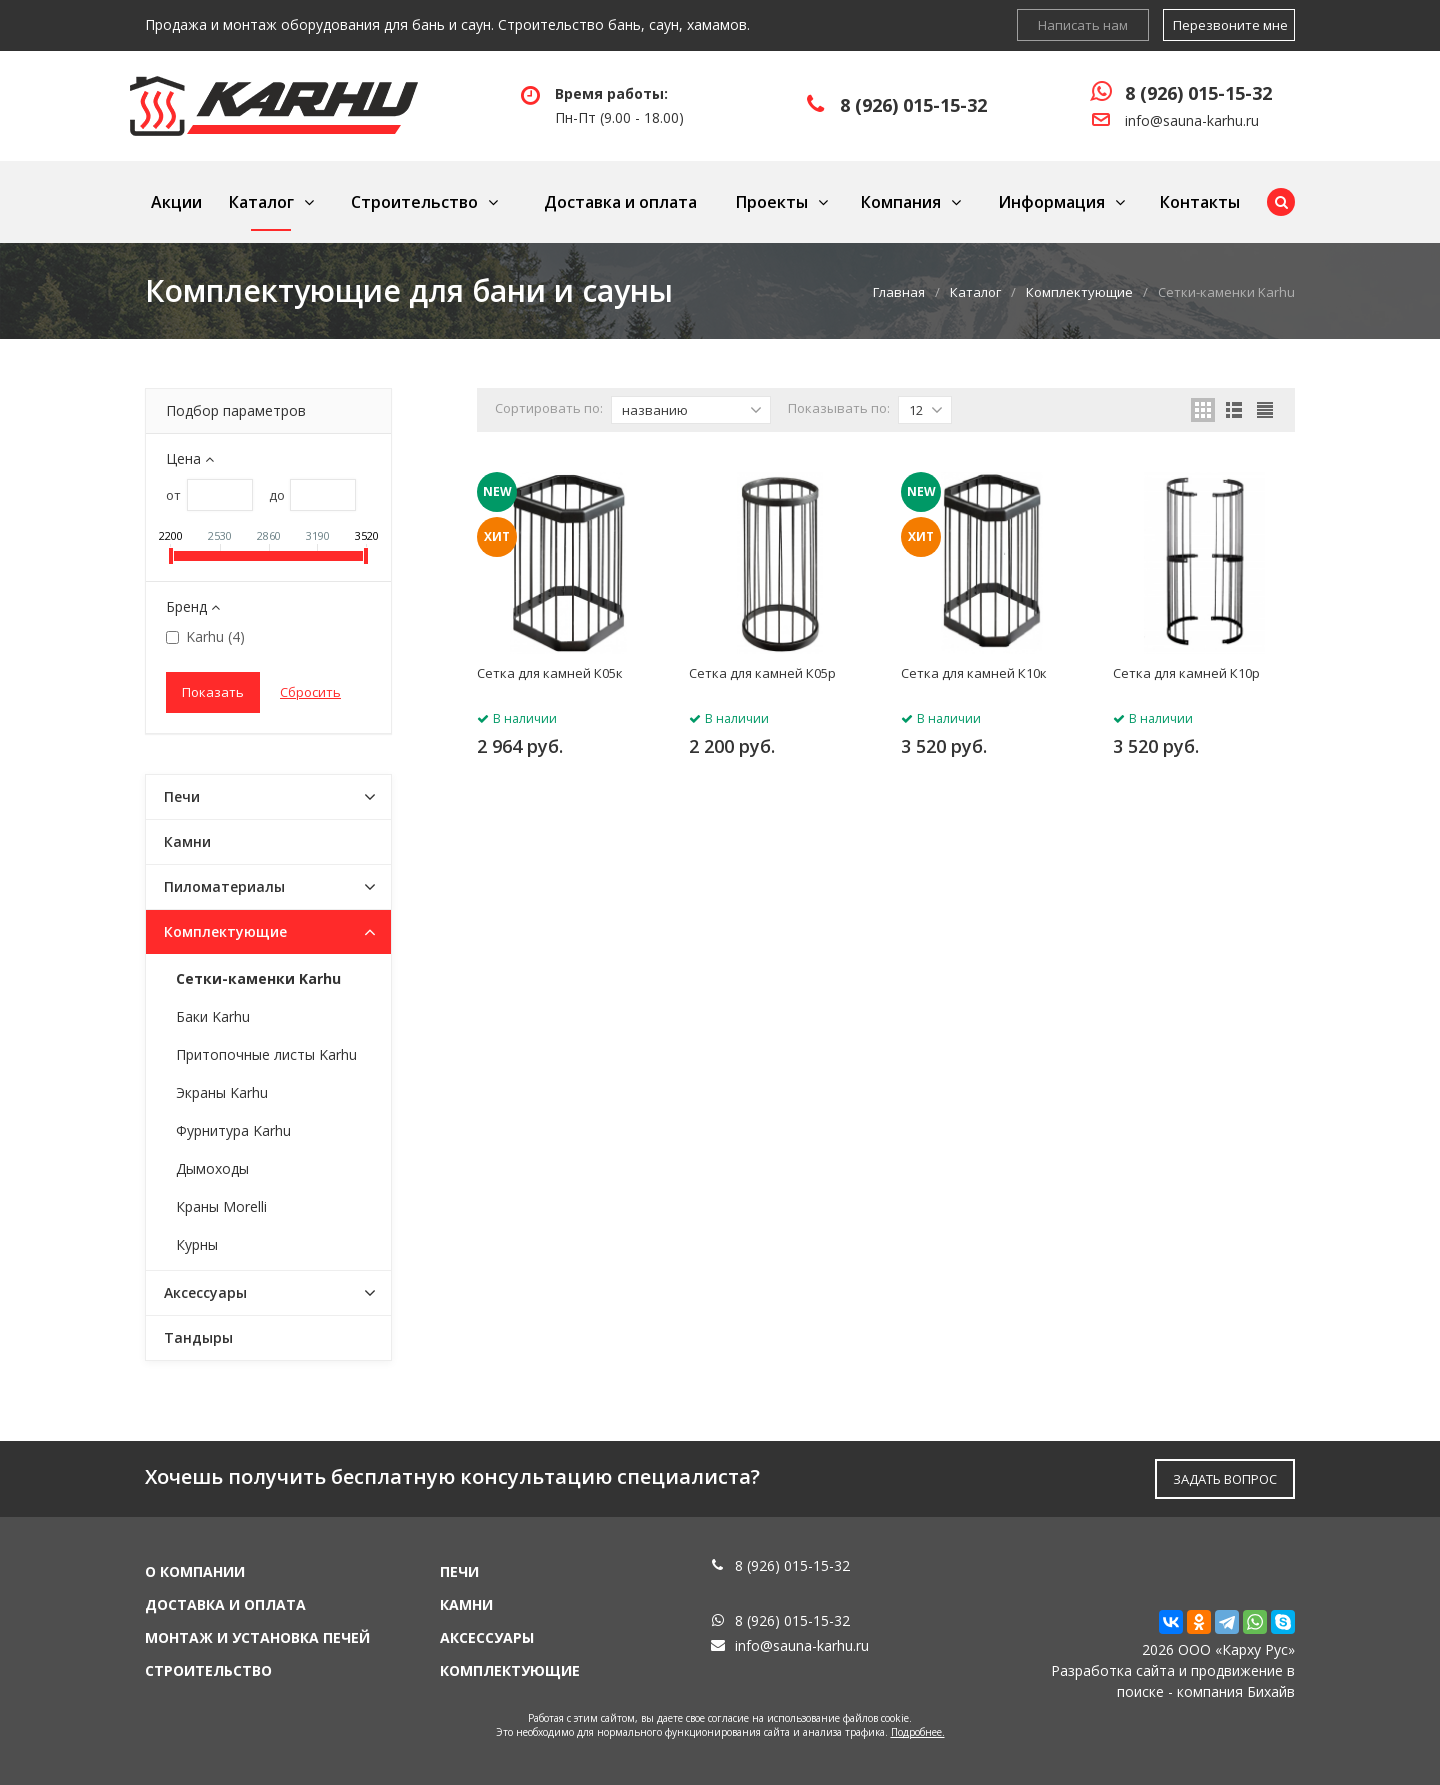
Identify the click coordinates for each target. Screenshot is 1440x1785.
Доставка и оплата (620, 202)
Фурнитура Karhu (233, 1130)
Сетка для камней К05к (550, 673)
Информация (1051, 202)
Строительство (414, 202)
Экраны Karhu (222, 1092)
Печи (182, 796)
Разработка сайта (1113, 1670)
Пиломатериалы (224, 886)
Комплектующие (1079, 292)
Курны (197, 1244)
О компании (195, 1571)
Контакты (1200, 202)
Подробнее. (918, 1732)
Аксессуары (205, 1292)
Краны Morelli (221, 1206)
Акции (176, 202)
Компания (901, 202)
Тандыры (198, 1337)
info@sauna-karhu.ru (1192, 120)
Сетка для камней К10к (974, 673)
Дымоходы (212, 1168)
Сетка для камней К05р (762, 673)
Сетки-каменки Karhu (258, 978)
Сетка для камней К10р (1186, 673)
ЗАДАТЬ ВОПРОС (1225, 1479)
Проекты (772, 202)
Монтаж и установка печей (257, 1637)
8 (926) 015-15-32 (913, 105)
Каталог (261, 202)
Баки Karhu (213, 1016)
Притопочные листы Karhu (266, 1054)
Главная (899, 292)
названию (692, 410)
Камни (187, 841)
